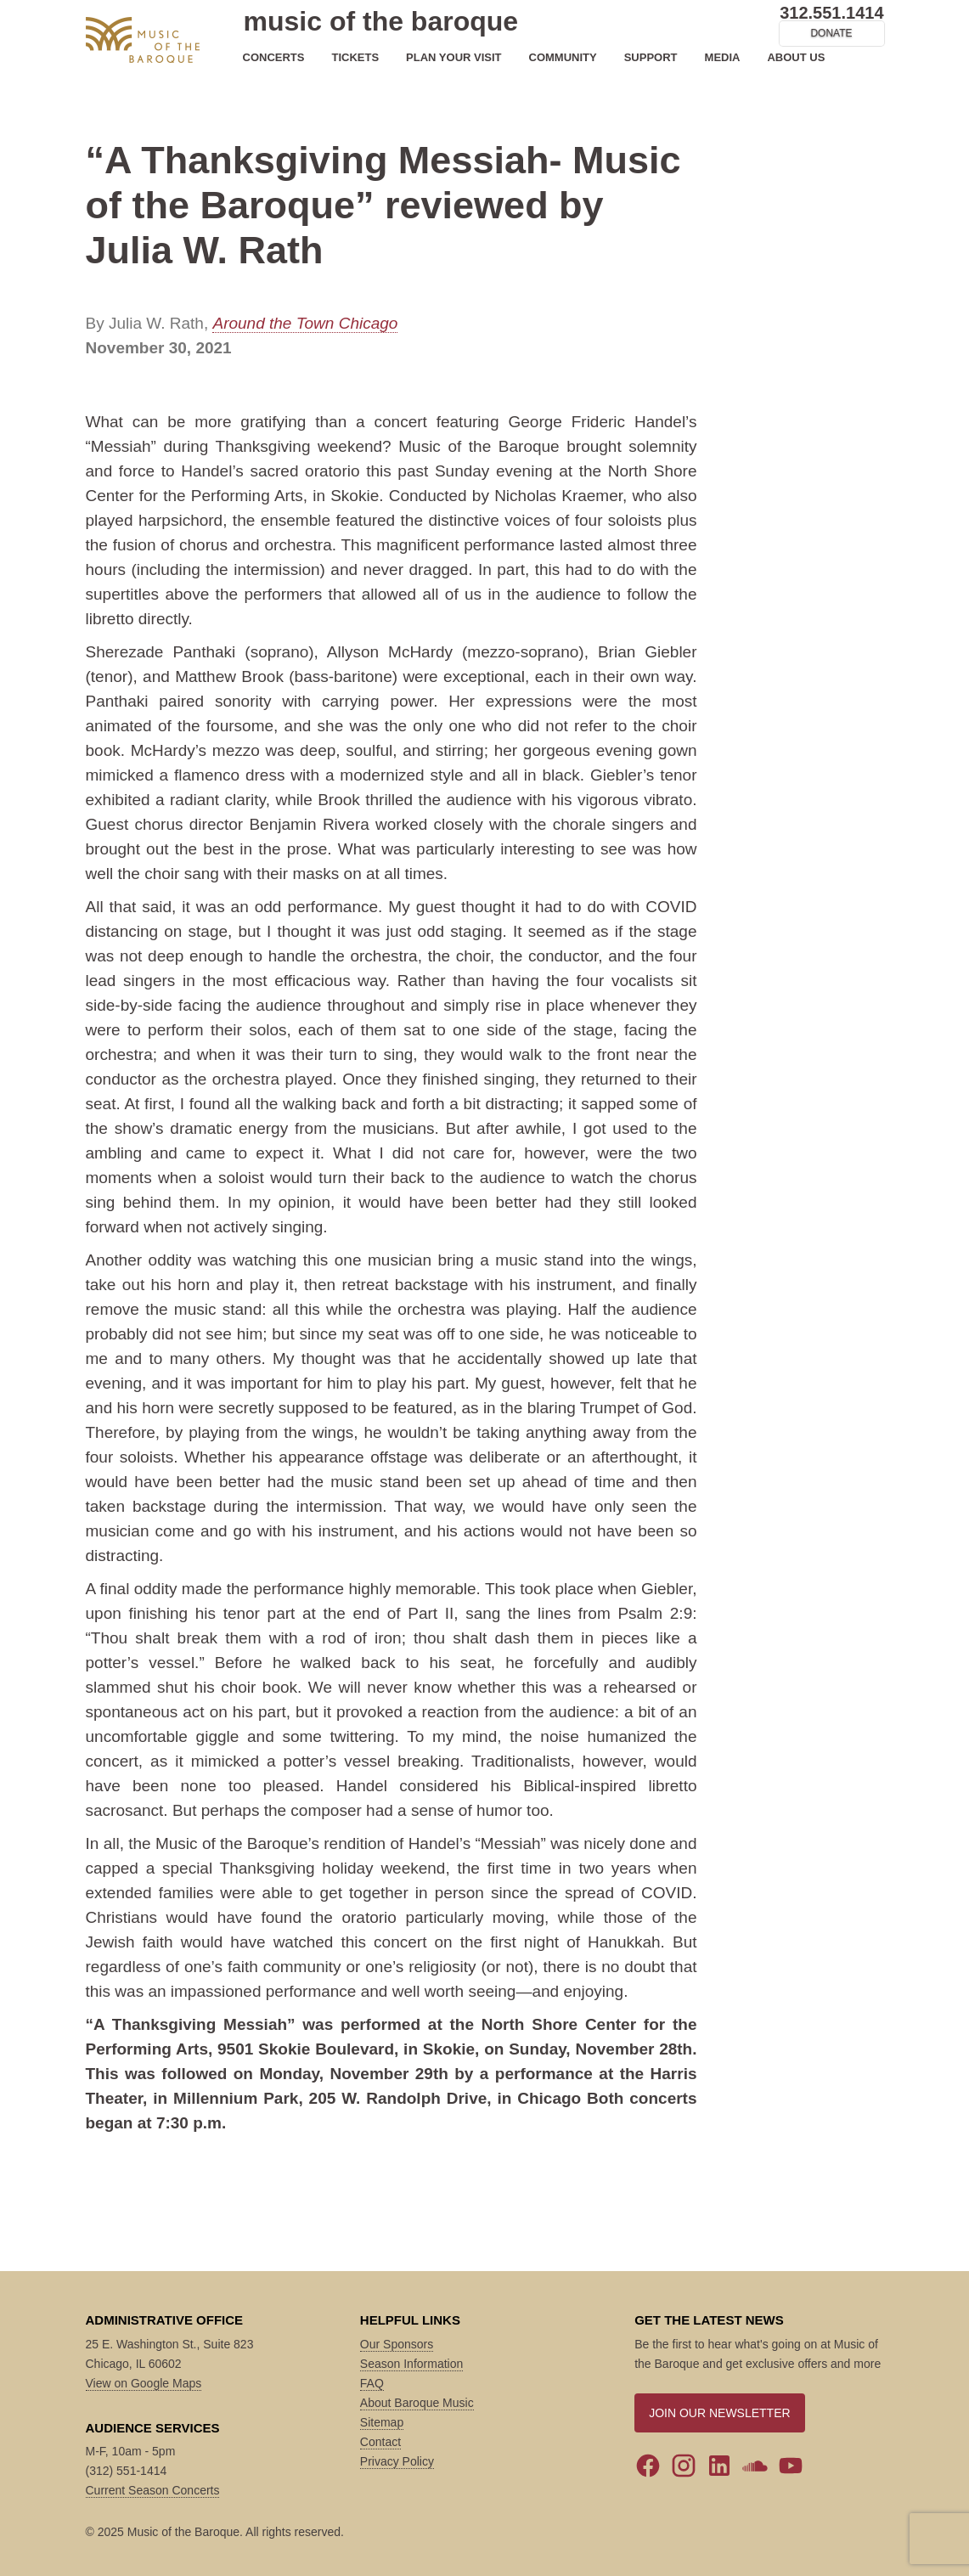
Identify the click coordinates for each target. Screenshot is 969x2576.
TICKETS (355, 57)
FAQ (372, 2383)
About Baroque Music (417, 2403)
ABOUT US (796, 57)
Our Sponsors (396, 2344)
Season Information (411, 2363)
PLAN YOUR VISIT (453, 57)
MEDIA (723, 57)
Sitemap (381, 2422)
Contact (380, 2442)
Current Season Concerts (153, 2490)
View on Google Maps (144, 2383)
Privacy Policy (397, 2461)
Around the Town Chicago (304, 323)
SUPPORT (651, 57)
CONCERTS (274, 57)
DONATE (831, 33)
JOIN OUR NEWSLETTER (719, 2413)
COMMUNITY (563, 57)
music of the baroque (381, 21)
